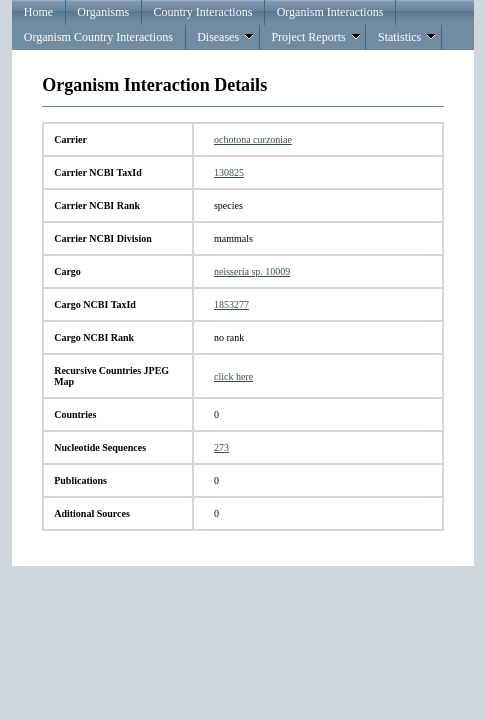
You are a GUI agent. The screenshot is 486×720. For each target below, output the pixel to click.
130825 (229, 172)
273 (221, 447)
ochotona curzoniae (253, 139)
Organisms (103, 12)
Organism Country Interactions (98, 37)
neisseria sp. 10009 (252, 271)
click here (233, 376)
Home (38, 12)
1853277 (231, 304)
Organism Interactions (330, 12)
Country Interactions (202, 12)
